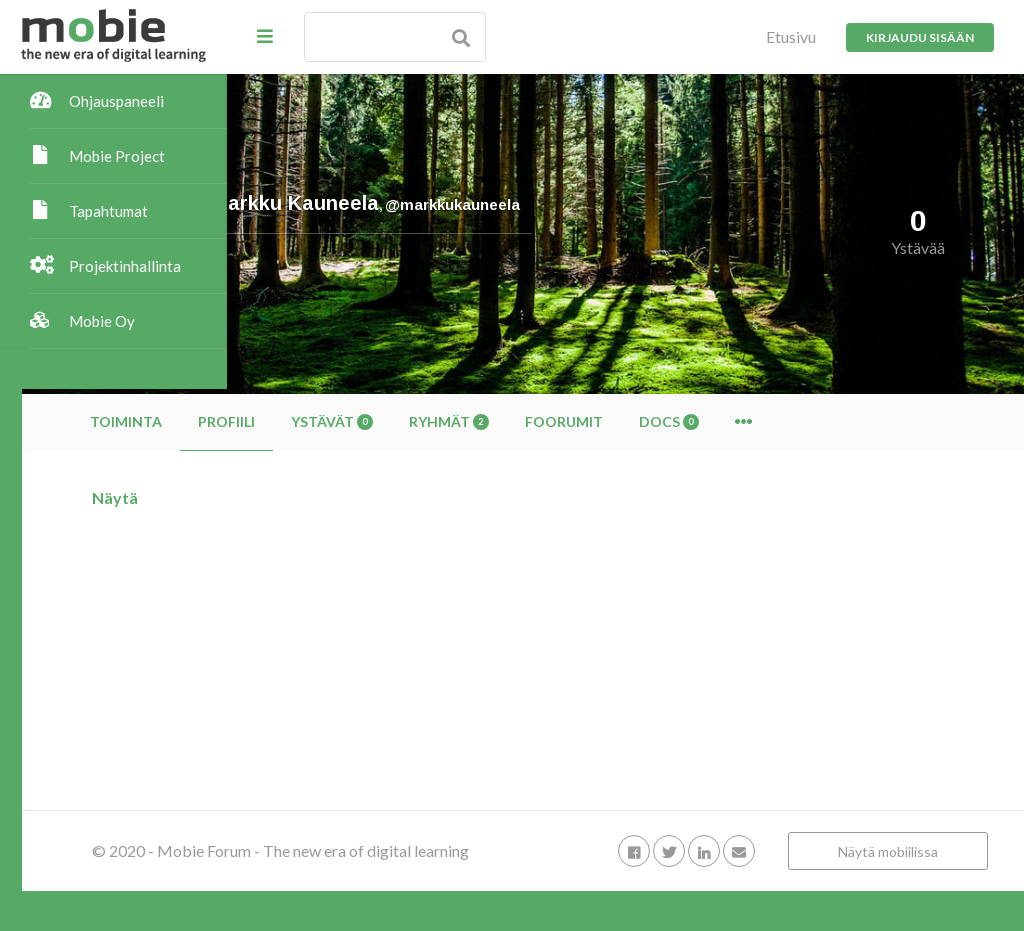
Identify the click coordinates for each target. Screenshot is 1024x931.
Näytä (320, 497)
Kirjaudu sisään (920, 37)
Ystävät (537, 421)
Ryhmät (654, 421)
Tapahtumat (108, 211)
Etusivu (791, 36)
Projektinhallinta (125, 266)
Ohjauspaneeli (116, 101)
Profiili (431, 421)
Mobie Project (117, 156)
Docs (874, 421)
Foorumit (769, 421)
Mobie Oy (102, 321)
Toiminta (331, 421)
